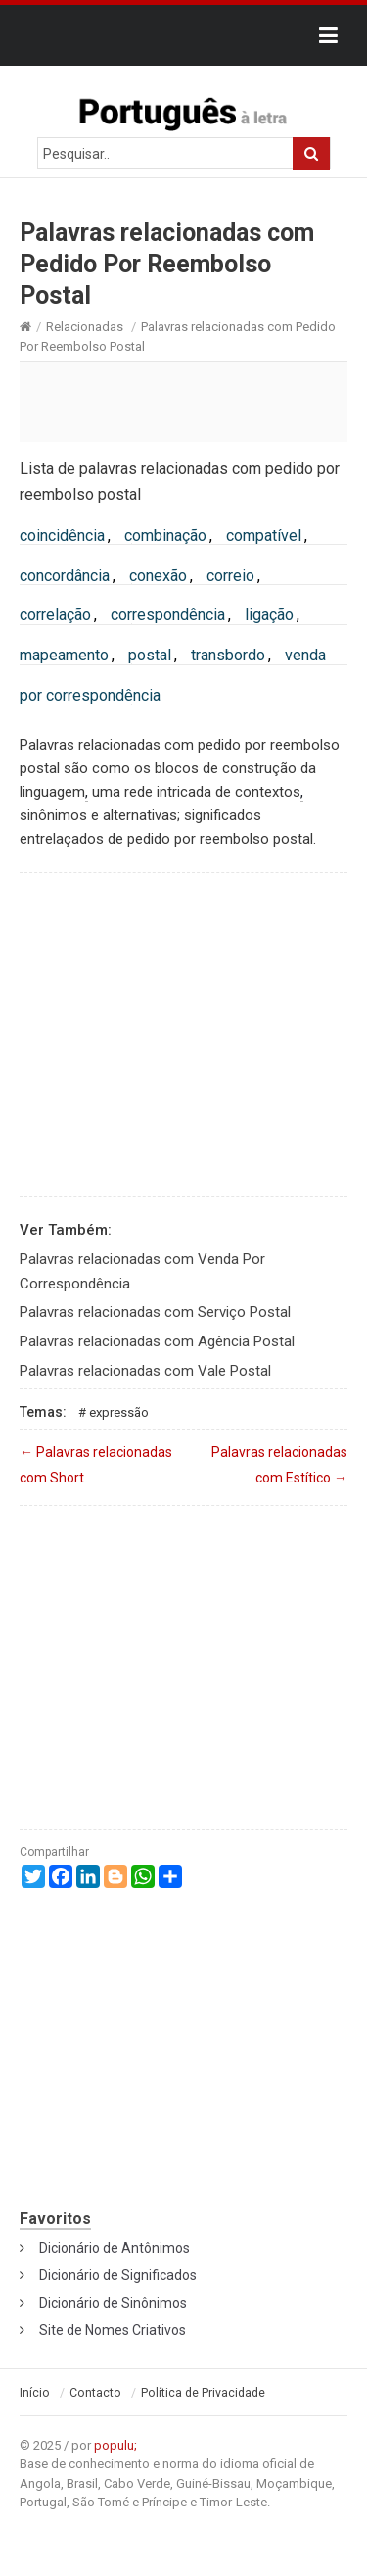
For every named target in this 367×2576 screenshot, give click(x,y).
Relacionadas (84, 326)
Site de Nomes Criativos (112, 2330)
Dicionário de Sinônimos (113, 2302)
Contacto (95, 2393)
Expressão (119, 1412)
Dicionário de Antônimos (114, 2248)
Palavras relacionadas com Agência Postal (157, 1341)
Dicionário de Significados (118, 2275)
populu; (115, 2445)
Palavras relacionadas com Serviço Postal (155, 1312)
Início (35, 2393)
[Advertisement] (183, 400)
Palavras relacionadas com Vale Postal (145, 1371)
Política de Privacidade (203, 2393)
